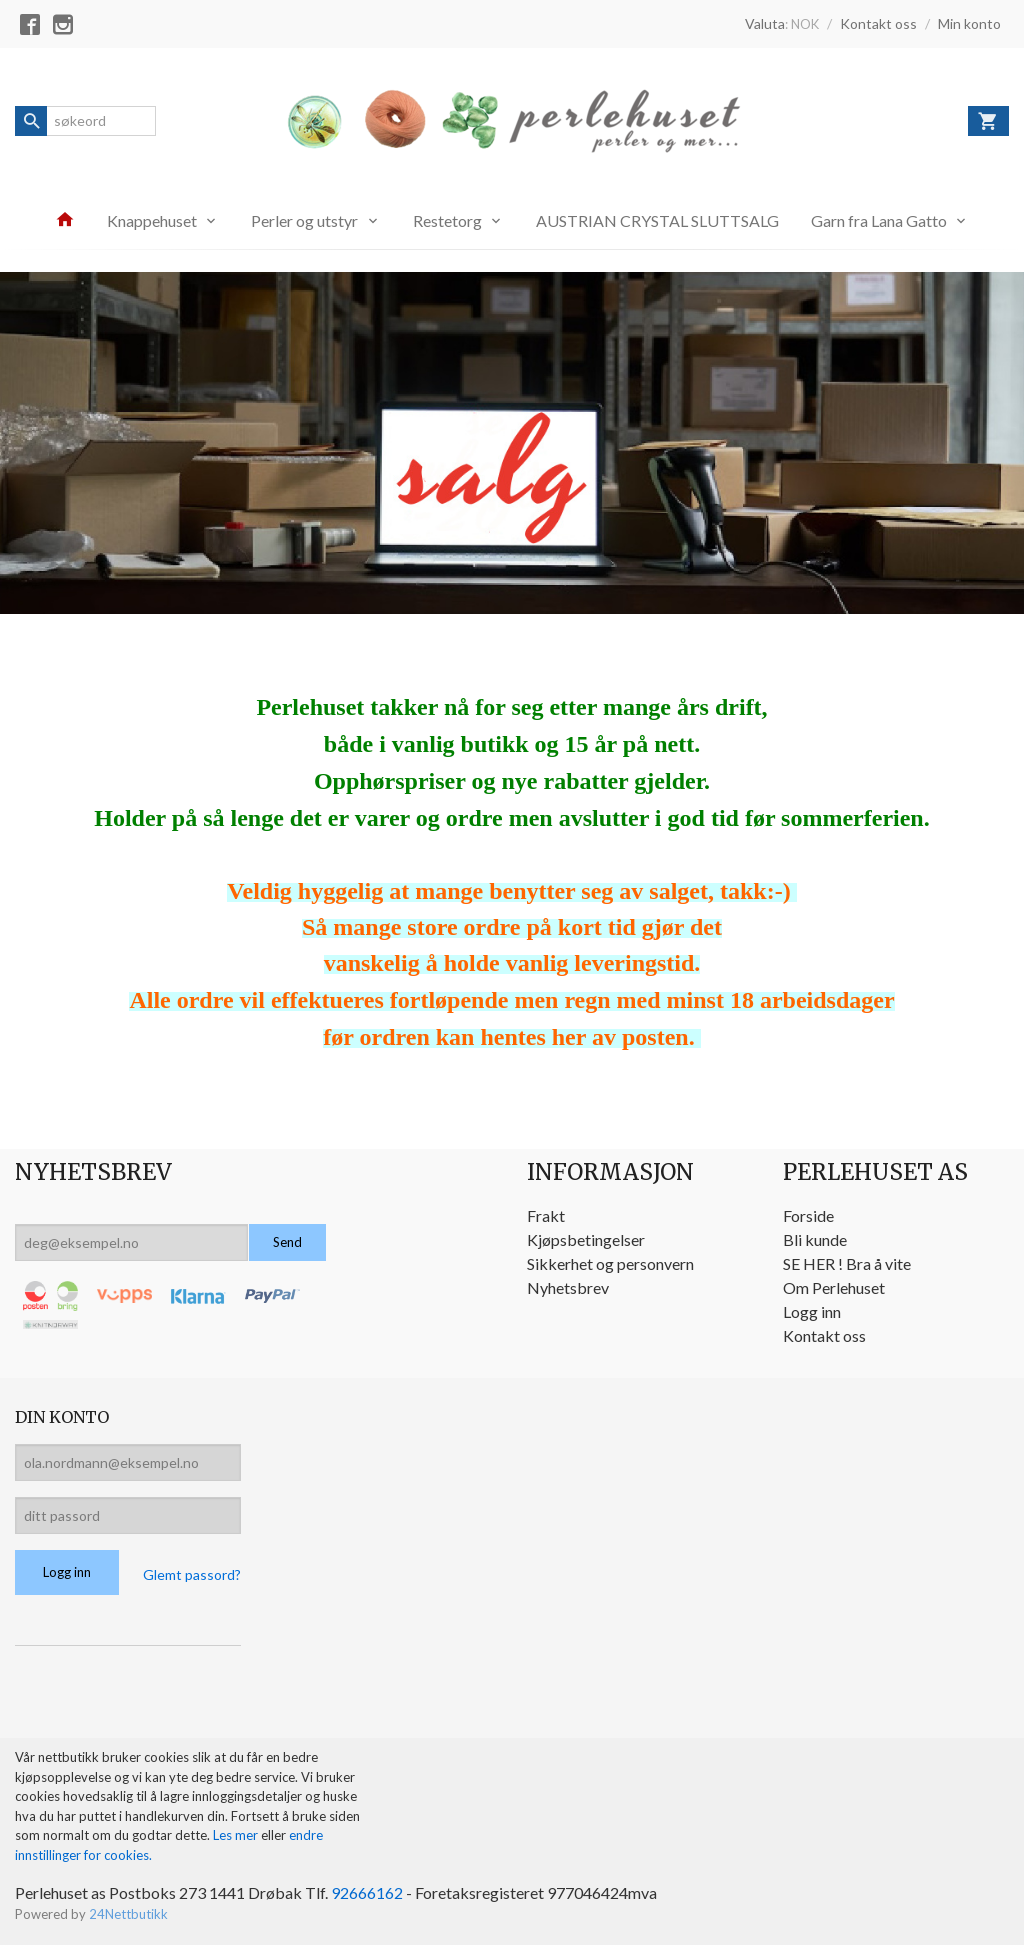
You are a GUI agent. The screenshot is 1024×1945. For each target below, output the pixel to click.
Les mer (237, 1835)
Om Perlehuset (834, 1287)
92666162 (367, 1892)
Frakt (546, 1215)
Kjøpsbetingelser (586, 1239)
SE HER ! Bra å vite (847, 1263)
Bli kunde (815, 1239)
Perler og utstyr (304, 220)
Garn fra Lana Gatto (879, 220)
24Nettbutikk (128, 1914)
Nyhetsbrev (568, 1287)
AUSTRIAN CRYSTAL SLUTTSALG (657, 220)
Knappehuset (152, 220)
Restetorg (447, 220)
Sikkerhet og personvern (610, 1263)
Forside (808, 1215)
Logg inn (812, 1311)
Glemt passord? (192, 1574)
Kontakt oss (824, 1335)
